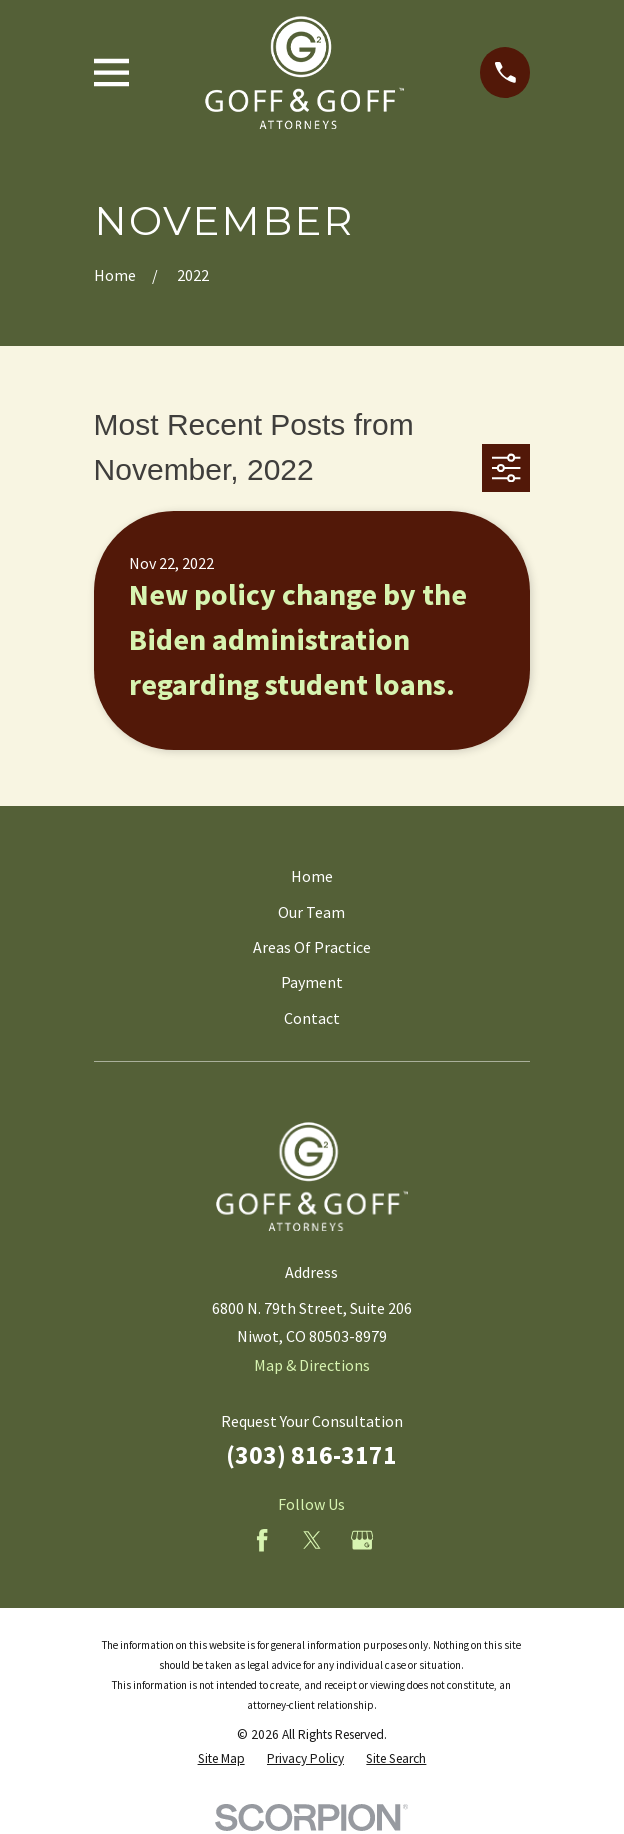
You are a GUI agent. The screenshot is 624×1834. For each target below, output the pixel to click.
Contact (312, 1018)
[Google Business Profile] (362, 1540)
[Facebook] (262, 1540)
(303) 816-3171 (311, 1455)
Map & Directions (312, 1365)
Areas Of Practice (312, 947)
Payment (312, 982)
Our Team (311, 912)
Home (312, 876)
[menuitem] (221, 1759)
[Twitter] (312, 1540)
